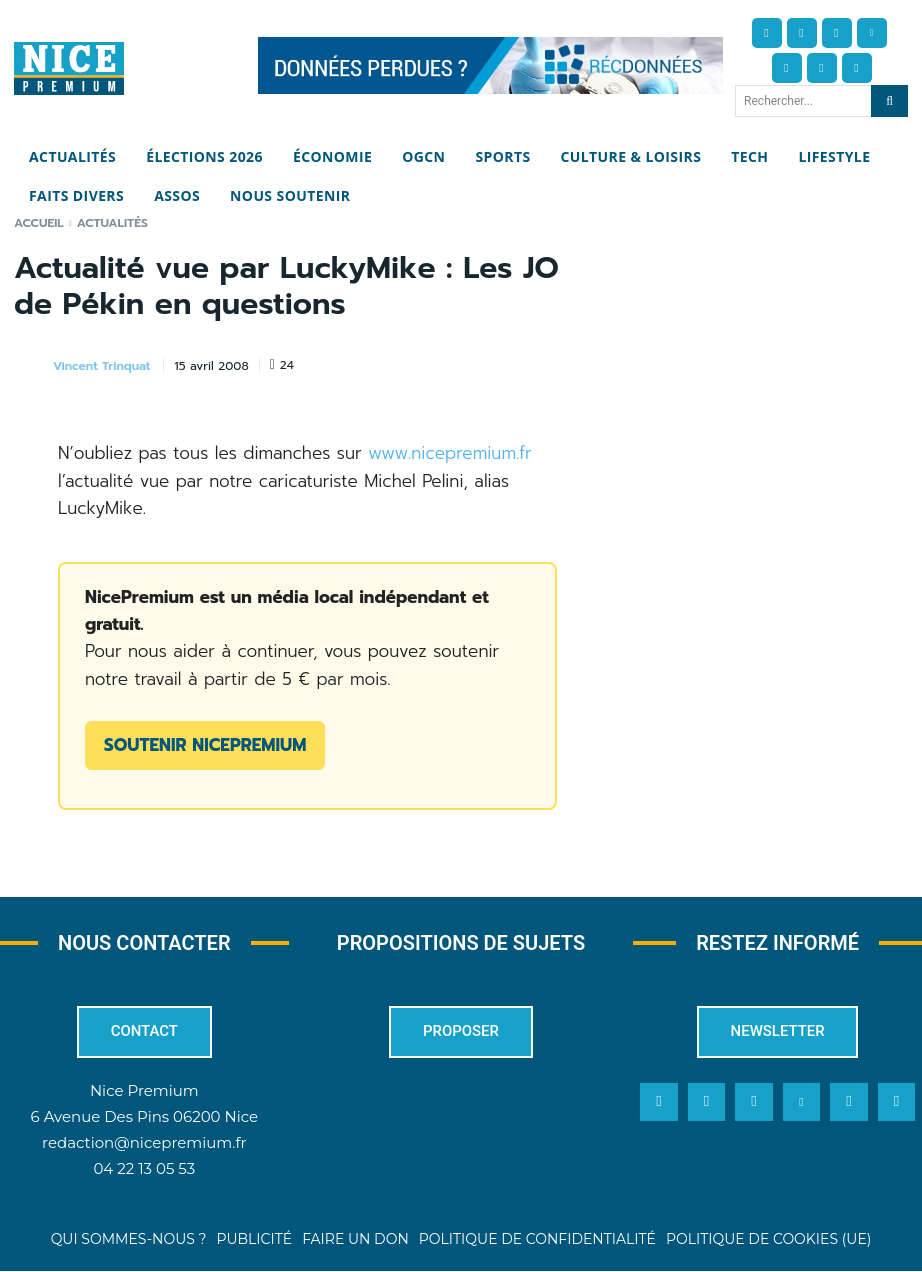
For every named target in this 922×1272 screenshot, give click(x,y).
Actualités (112, 223)
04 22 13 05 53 (144, 1168)
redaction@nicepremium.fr (144, 1142)
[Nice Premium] (69, 68)
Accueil (39, 223)
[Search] (889, 101)
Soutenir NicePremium (205, 745)
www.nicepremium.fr (450, 453)
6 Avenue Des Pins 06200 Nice (144, 1116)
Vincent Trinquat (101, 366)
